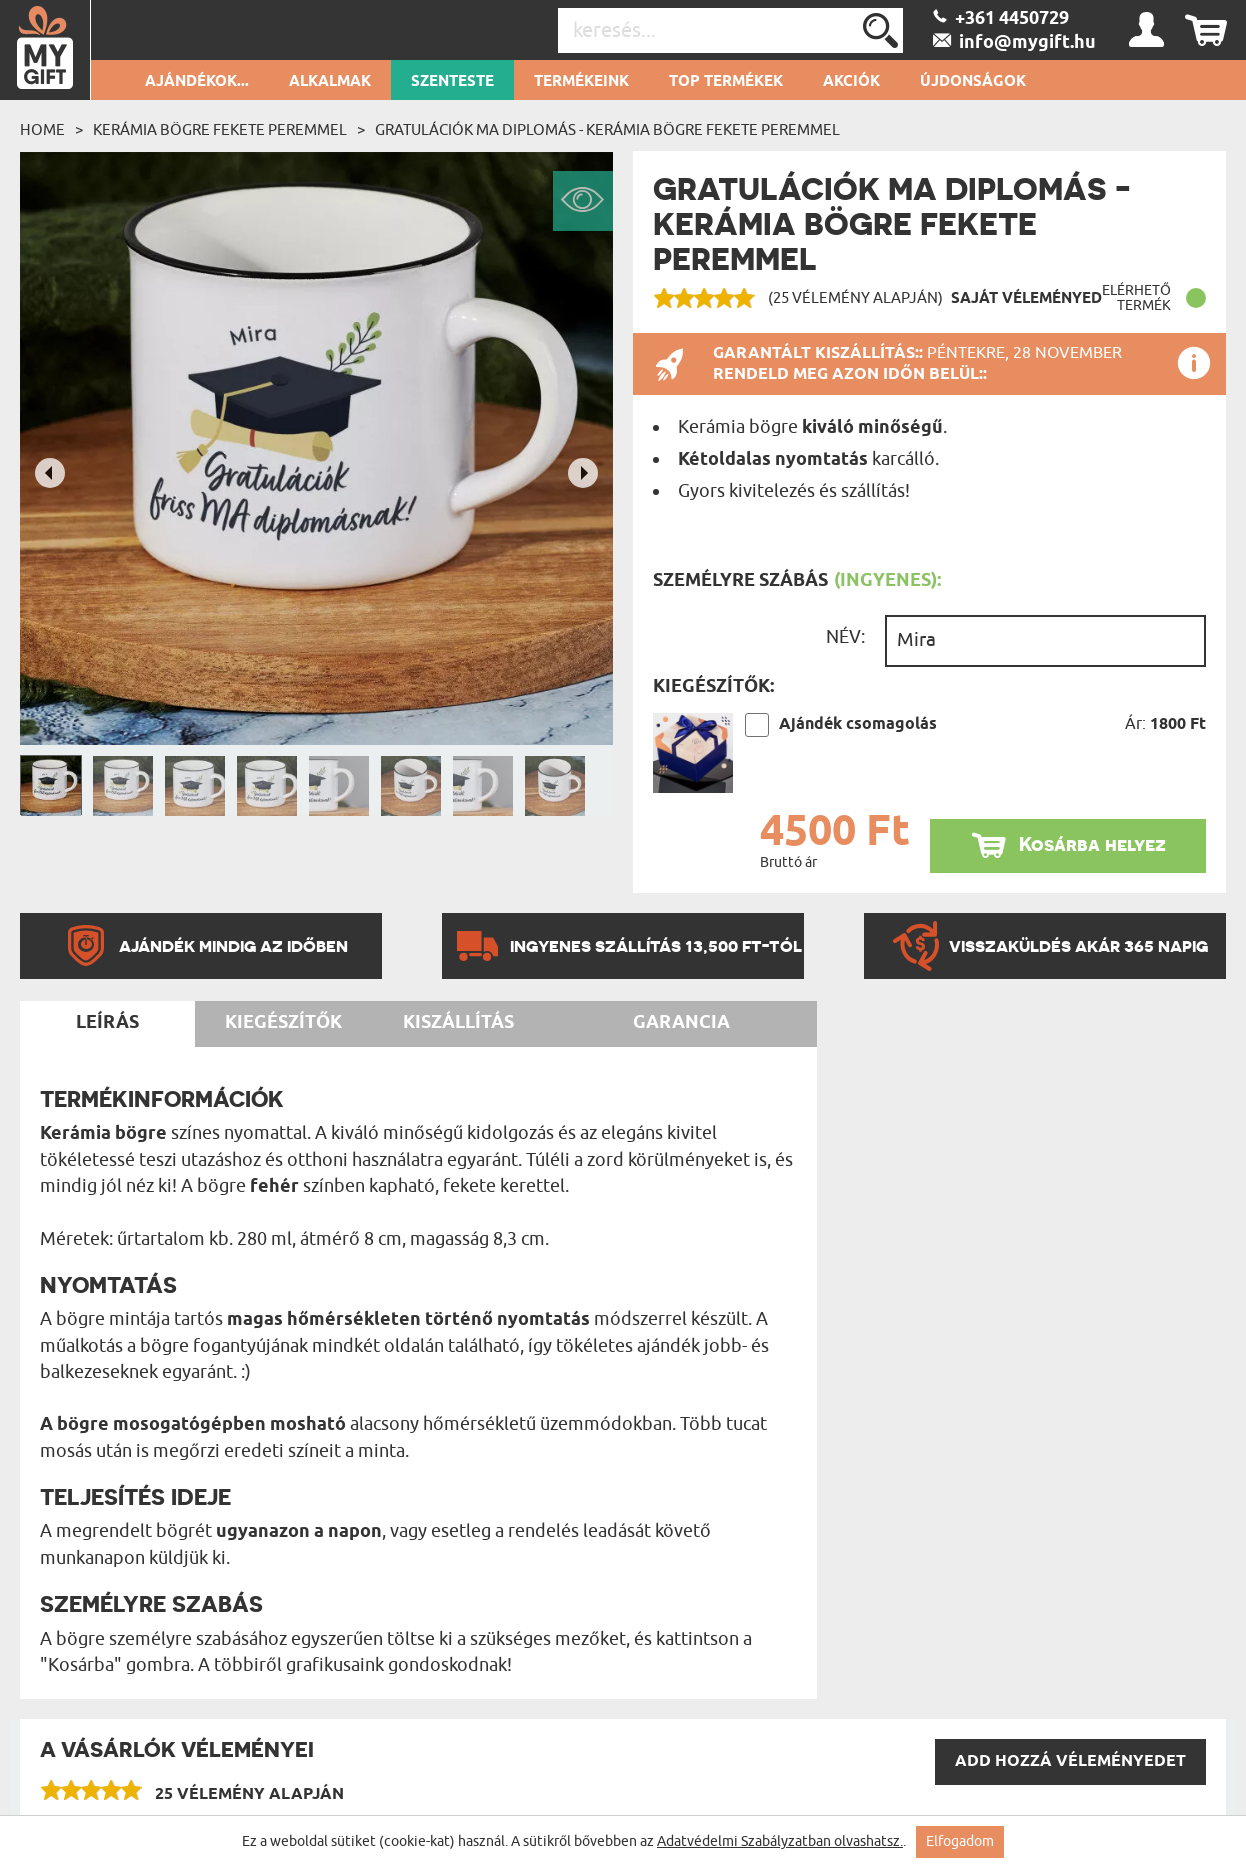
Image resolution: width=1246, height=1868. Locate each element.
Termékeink (581, 82)
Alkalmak (330, 82)
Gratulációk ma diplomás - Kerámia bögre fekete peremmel (607, 130)
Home (42, 130)
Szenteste (452, 82)
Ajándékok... (197, 82)
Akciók (851, 82)
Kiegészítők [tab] (283, 1023)
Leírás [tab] (107, 1023)
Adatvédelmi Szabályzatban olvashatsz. (780, 1841)
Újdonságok (973, 82)
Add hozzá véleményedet (1070, 1761)
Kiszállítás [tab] (458, 1023)
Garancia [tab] (681, 1023)
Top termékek (726, 82)
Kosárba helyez (1092, 844)
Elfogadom (960, 1841)
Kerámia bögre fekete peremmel (220, 130)
